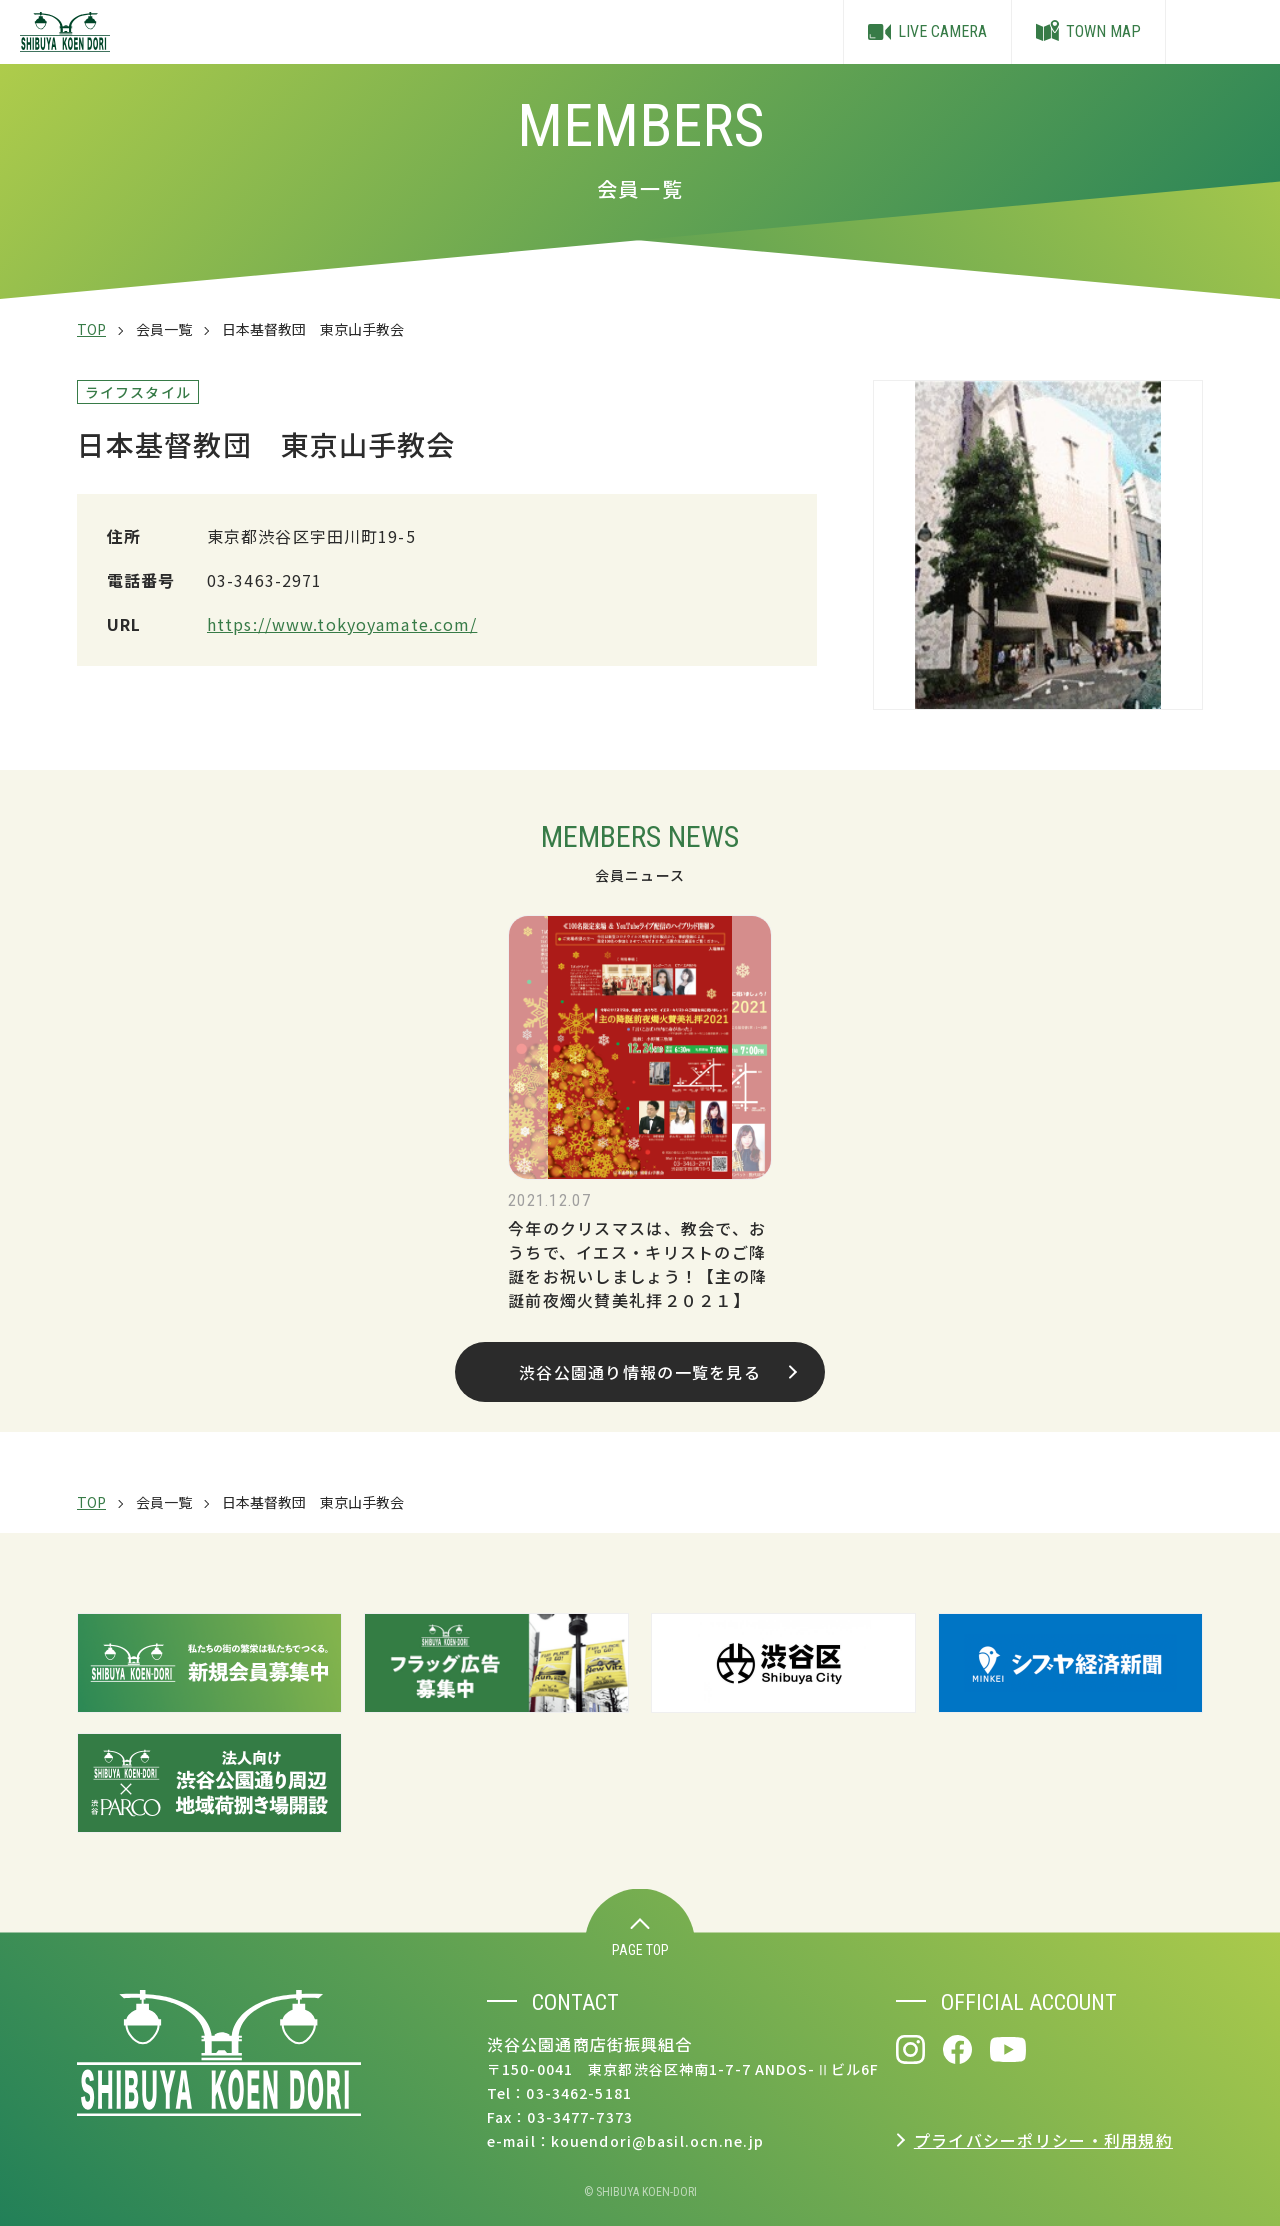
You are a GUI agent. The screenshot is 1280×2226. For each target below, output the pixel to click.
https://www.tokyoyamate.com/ (342, 624)
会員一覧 (164, 329)
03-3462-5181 (578, 2093)
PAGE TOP (640, 1938)
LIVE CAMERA (927, 32)
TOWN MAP (1088, 32)
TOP (91, 329)
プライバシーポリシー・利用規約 (1043, 2140)
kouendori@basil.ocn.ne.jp (657, 2141)
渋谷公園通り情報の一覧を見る (658, 1372)
